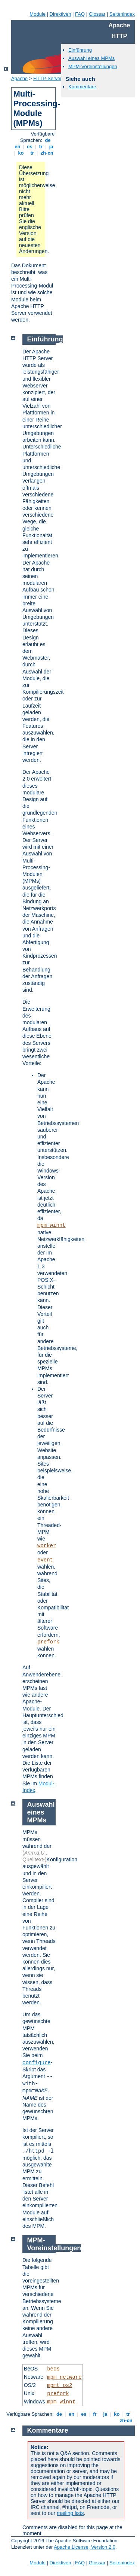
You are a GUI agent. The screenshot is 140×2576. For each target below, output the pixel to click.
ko (21, 153)
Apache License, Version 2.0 (84, 2547)
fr (41, 146)
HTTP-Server (47, 78)
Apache (19, 78)
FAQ (80, 14)
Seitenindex (122, 14)
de (48, 140)
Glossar (97, 14)
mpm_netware (64, 2377)
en (17, 146)
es (30, 146)
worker (46, 1546)
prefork (48, 1642)
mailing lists (70, 2513)
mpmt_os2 (59, 2385)
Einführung (80, 50)
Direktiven (60, 14)
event (45, 1560)
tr (32, 153)
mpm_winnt (51, 1225)
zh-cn (47, 153)
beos (53, 2369)
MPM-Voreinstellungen (92, 66)
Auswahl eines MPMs (91, 58)
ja (51, 146)
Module (37, 14)
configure (36, 2063)
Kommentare (82, 86)
